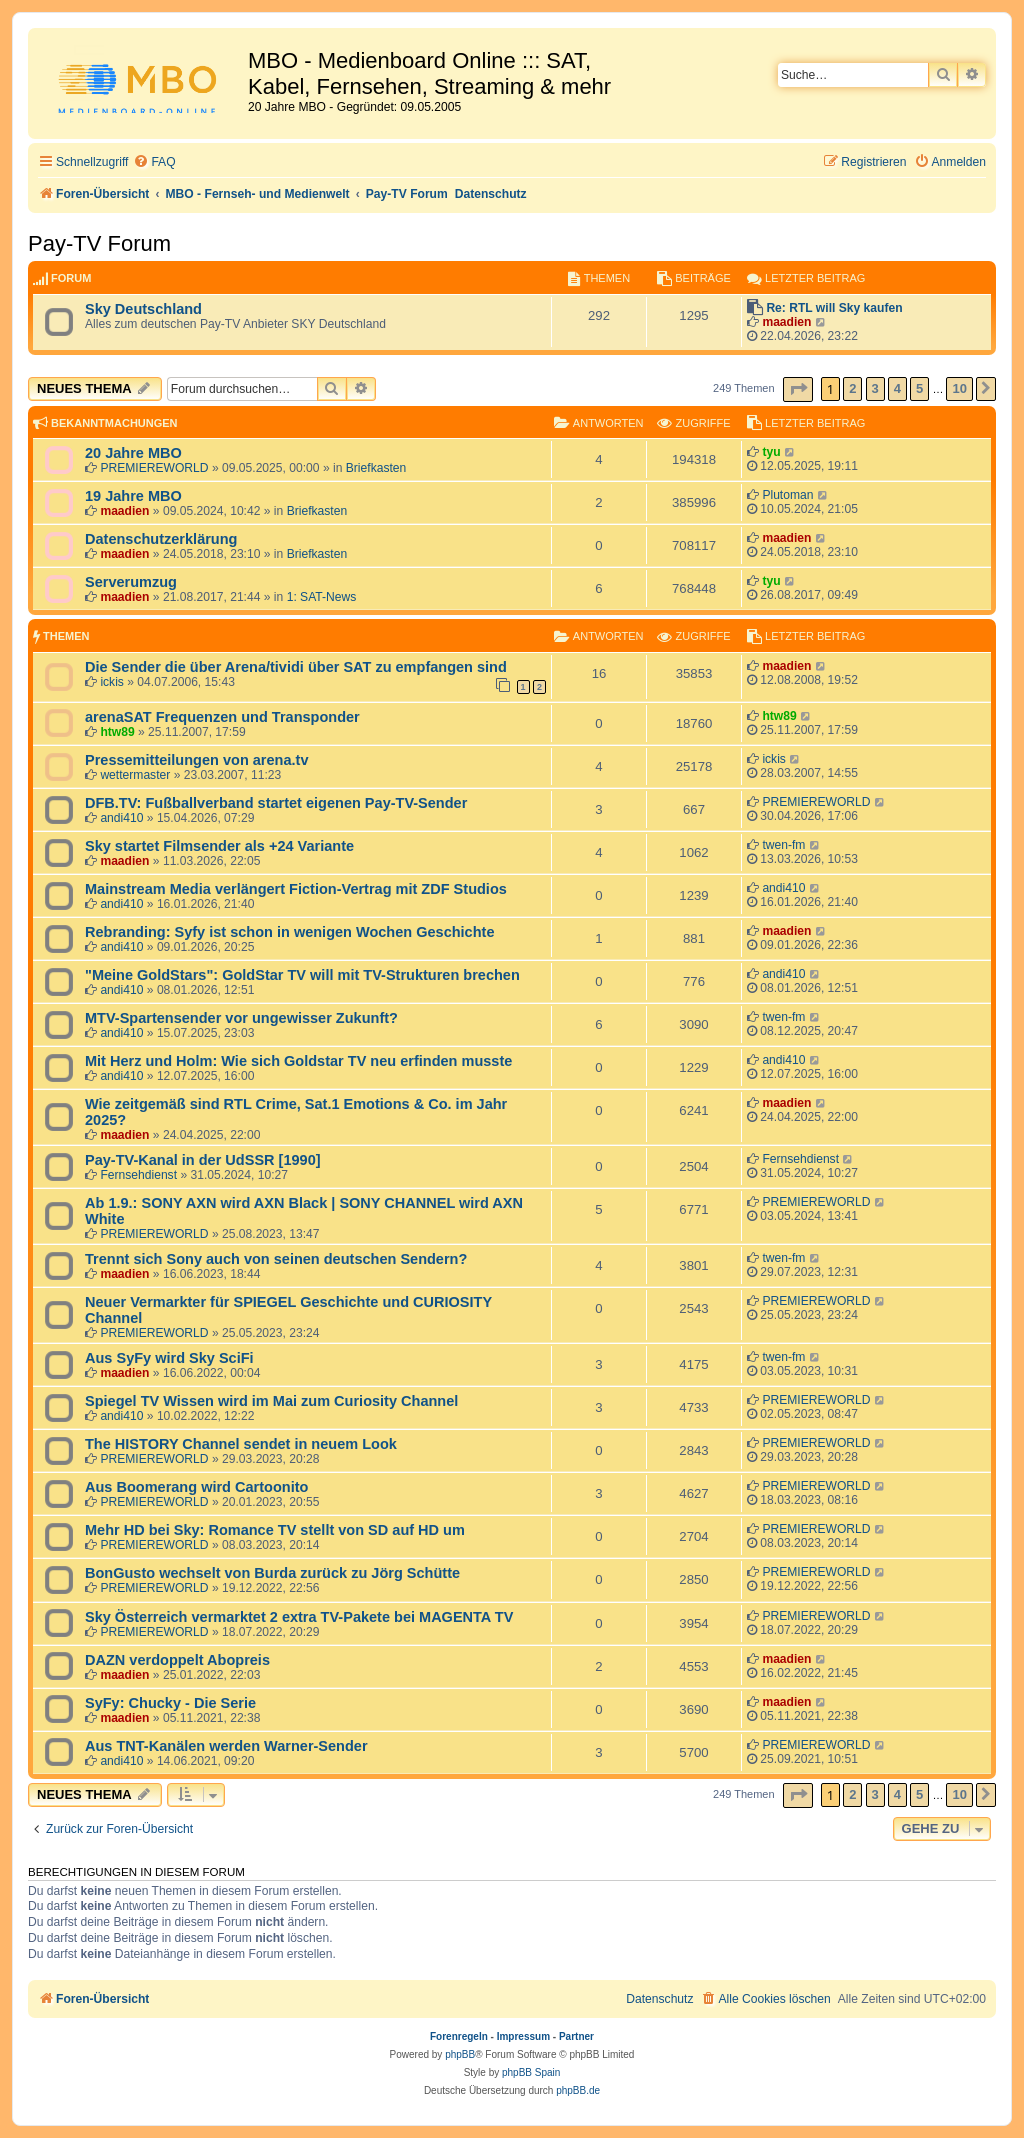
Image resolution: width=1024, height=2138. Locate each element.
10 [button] (959, 388)
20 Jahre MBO (133, 453)
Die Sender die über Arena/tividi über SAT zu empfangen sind (296, 667)
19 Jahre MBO (133, 496)
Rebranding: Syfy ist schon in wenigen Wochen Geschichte (289, 932)
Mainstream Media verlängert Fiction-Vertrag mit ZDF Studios (296, 889)
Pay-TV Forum (99, 243)
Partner (576, 2036)
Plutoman (787, 495)
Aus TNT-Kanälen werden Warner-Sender (226, 1746)
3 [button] (875, 388)
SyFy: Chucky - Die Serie (170, 1703)
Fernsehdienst (138, 1175)
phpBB (460, 2054)
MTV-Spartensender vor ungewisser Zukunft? (241, 1018)
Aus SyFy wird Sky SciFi (169, 1358)
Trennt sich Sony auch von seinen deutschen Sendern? (276, 1259)
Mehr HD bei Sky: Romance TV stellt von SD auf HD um (275, 1530)
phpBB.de (578, 2090)
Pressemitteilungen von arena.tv (196, 760)
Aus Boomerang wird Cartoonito (196, 1487)
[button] (798, 389)
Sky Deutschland (143, 309)
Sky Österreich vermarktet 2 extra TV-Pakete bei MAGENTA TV (299, 1617)
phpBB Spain (531, 2072)
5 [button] (919, 388)
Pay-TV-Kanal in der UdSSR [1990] (203, 1160)
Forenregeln (459, 2036)
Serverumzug (131, 582)
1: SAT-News (322, 597)
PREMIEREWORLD (154, 468)
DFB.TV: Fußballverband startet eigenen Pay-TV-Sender (276, 803)
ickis (112, 682)
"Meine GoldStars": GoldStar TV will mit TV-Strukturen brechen (302, 975)
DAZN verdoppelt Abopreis (177, 1660)
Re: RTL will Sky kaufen (834, 308)
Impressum (523, 2036)
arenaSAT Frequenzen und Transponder (222, 717)
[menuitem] (154, 162)
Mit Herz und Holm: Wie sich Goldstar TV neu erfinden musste (298, 1061)
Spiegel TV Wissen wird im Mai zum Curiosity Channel (271, 1401)
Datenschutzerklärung (161, 539)
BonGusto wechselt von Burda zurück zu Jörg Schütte (272, 1573)
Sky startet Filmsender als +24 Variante (219, 846)
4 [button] (897, 388)
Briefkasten (376, 468)
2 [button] (852, 388)
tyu (771, 452)
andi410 (121, 818)
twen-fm (783, 845)
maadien (786, 322)
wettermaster (135, 775)
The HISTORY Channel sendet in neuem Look (241, 1444)
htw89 (117, 732)
